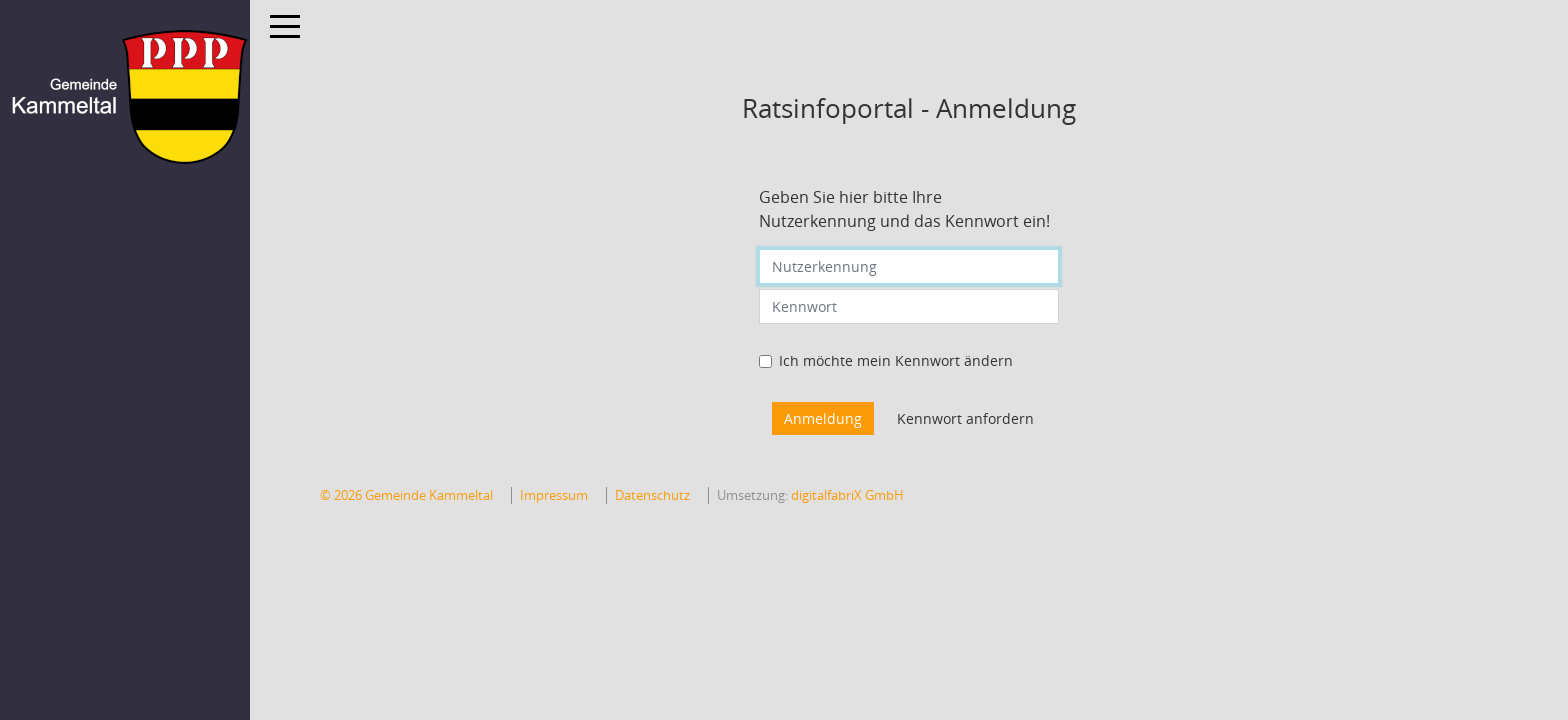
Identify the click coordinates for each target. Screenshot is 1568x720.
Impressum (554, 495)
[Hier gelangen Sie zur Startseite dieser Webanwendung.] (125, 97)
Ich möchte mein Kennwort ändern (896, 360)
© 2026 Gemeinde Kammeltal (406, 495)
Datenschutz (652, 495)
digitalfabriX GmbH (847, 495)
